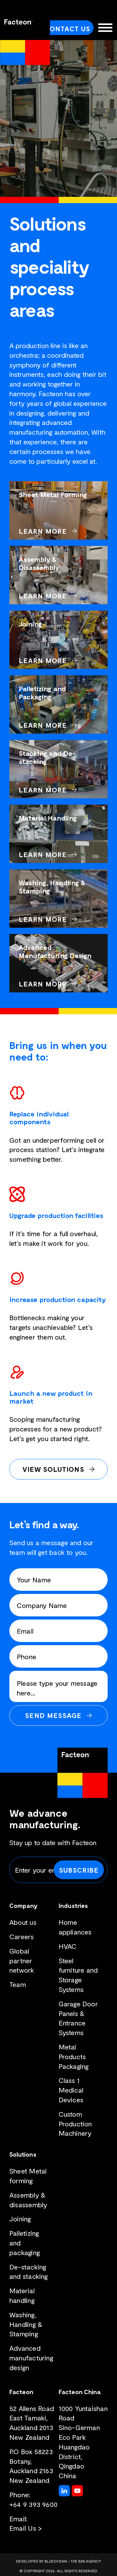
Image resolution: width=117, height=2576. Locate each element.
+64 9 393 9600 (33, 2504)
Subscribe (79, 1870)
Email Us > (25, 2528)
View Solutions (53, 1469)
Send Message (53, 1715)
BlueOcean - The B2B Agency (73, 2561)
